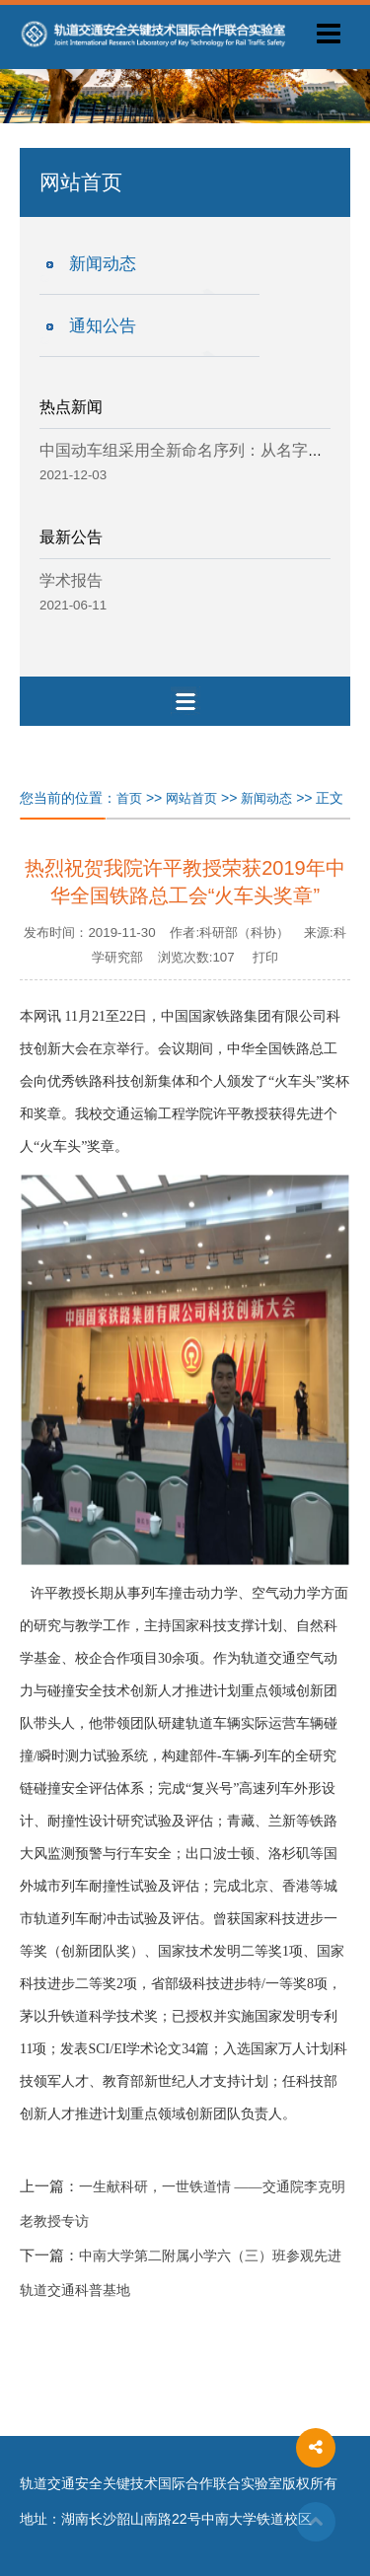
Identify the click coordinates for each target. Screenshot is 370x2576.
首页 (129, 798)
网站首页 (191, 798)
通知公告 (102, 326)
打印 (265, 957)
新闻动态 (102, 263)
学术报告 (71, 580)
